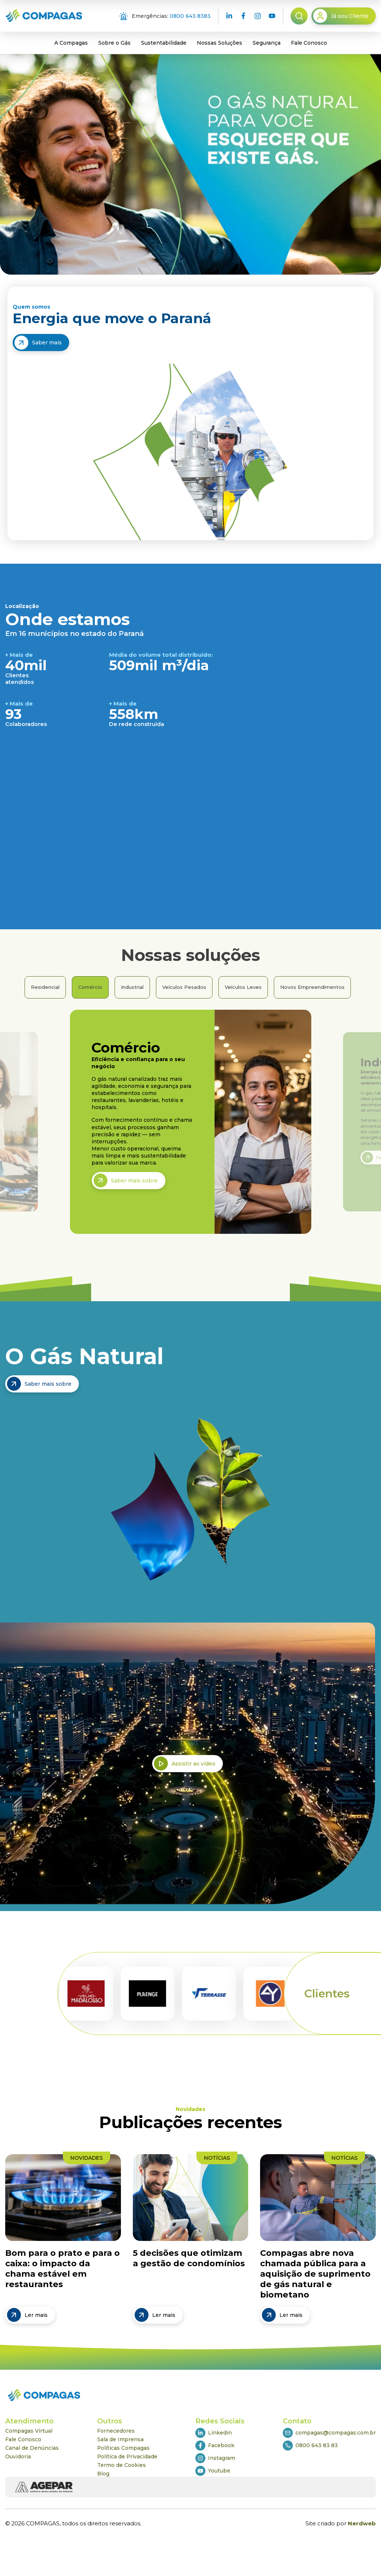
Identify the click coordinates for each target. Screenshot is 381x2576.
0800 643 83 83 (310, 2445)
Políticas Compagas (123, 2448)
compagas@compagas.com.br (329, 2433)
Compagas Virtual (28, 2431)
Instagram (215, 2458)
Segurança (267, 43)
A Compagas (71, 43)
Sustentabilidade (163, 43)
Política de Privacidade (127, 2456)
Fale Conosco (309, 43)
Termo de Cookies (121, 2465)
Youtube (212, 2471)
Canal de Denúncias (32, 2448)
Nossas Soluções (219, 43)
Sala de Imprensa (120, 2439)
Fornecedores (116, 2431)
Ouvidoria (18, 2456)
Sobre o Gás (114, 43)
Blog (103, 2474)
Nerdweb (362, 2523)
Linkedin (213, 2433)
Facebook (214, 2445)
